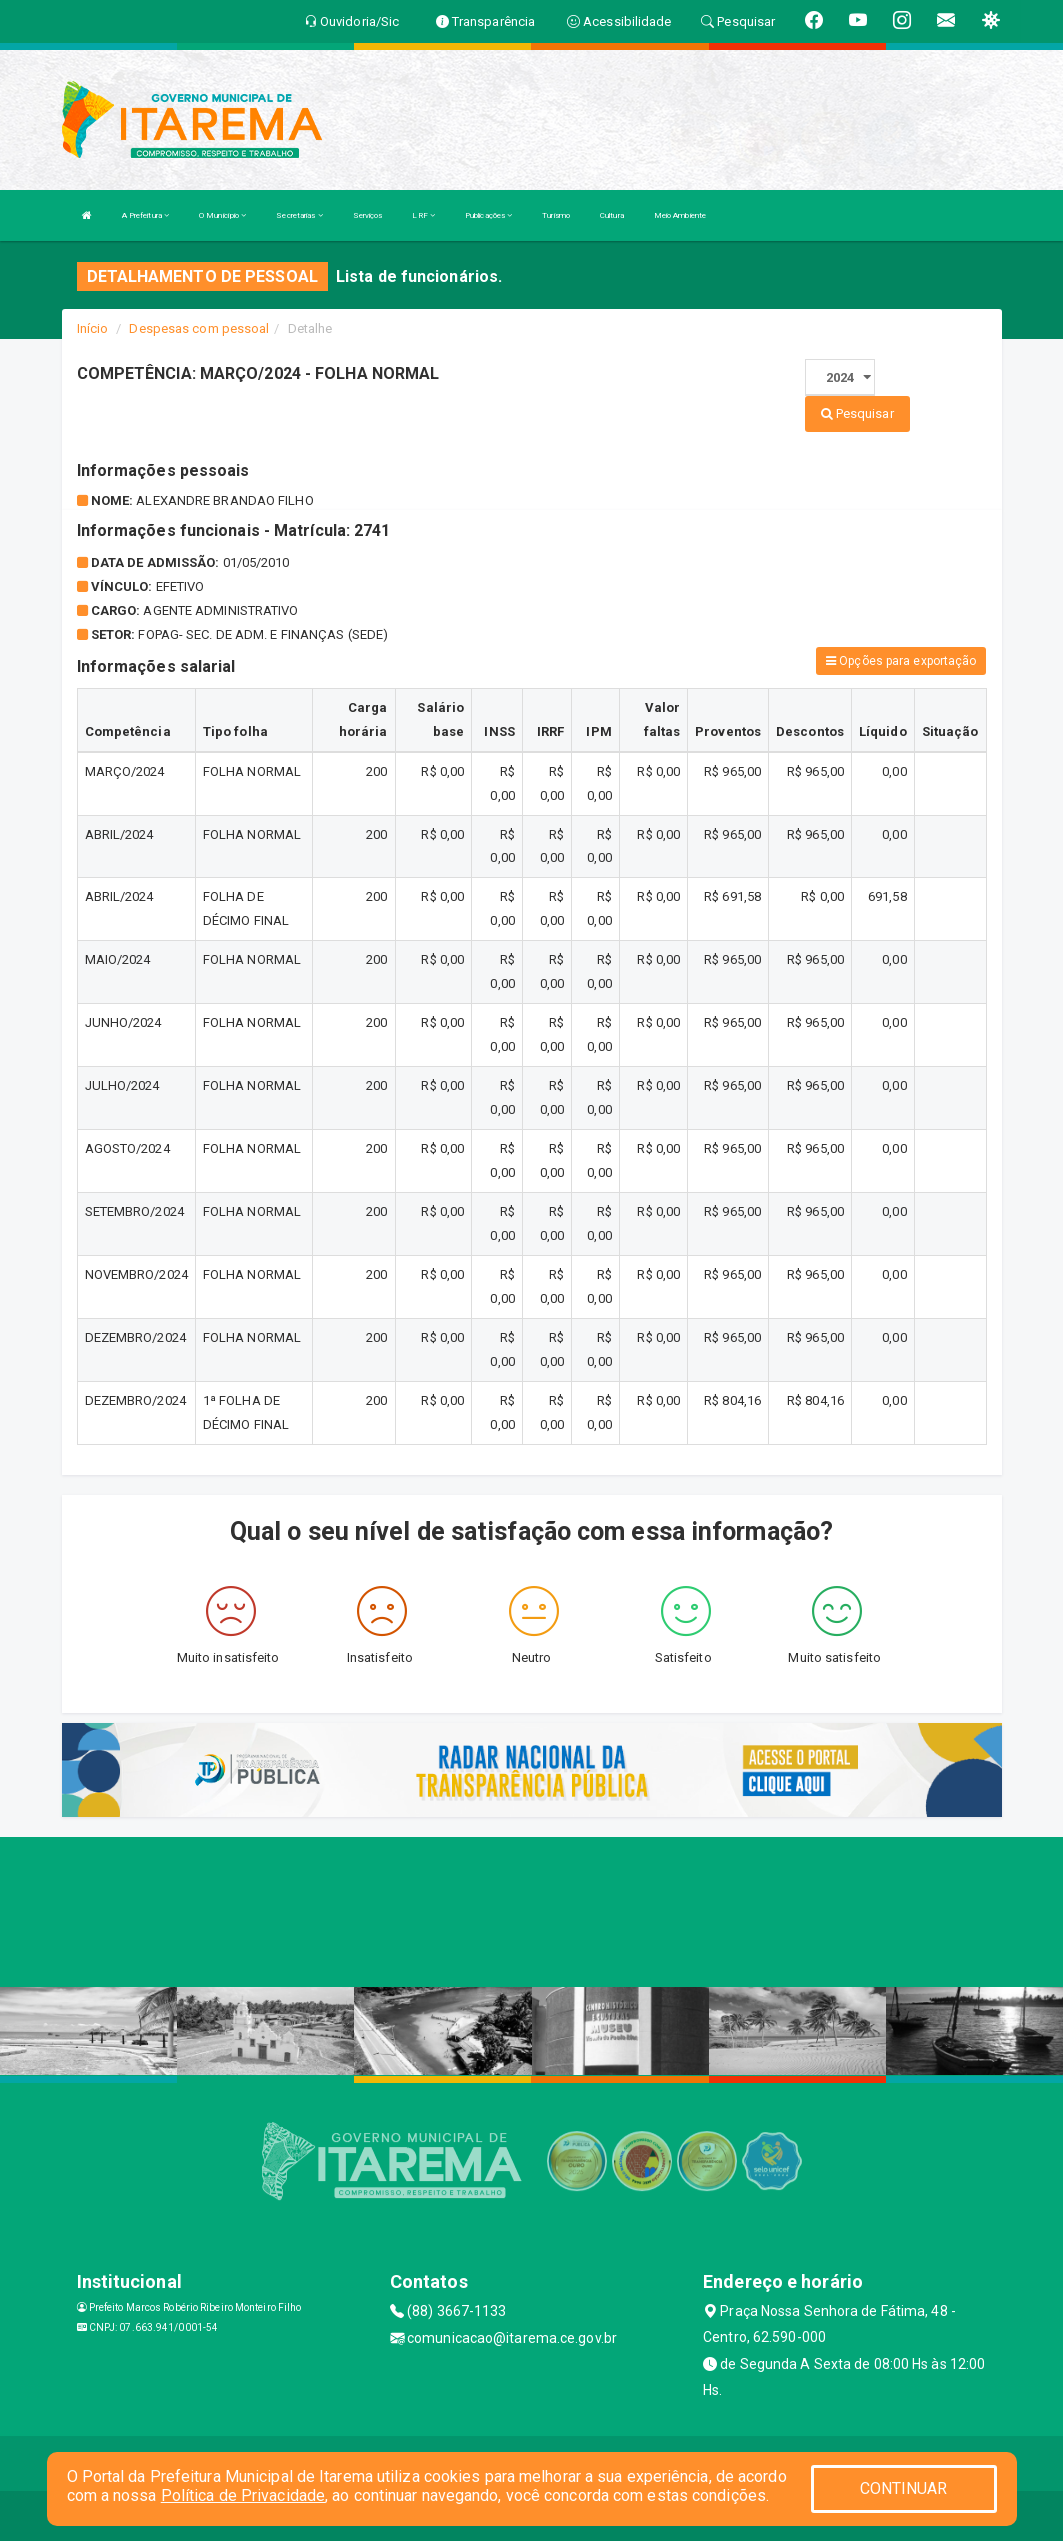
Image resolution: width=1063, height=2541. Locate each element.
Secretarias (299, 215)
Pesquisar (857, 413)
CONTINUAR (904, 2488)
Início (93, 328)
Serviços (368, 215)
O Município (222, 215)
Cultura (612, 215)
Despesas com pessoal (199, 328)
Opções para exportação (901, 661)
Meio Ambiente (680, 215)
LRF (423, 215)
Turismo (556, 215)
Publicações (488, 215)
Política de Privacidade (243, 2495)
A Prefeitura (145, 215)
